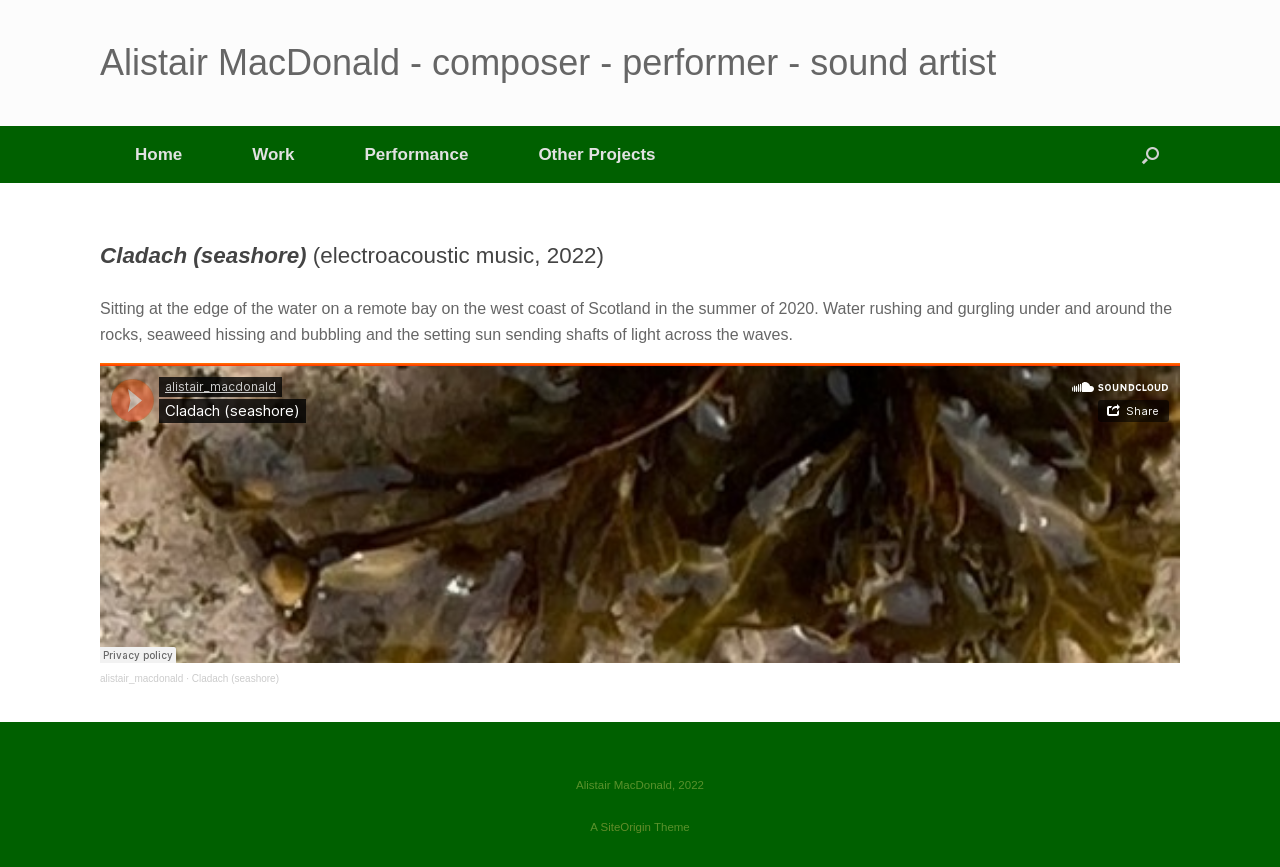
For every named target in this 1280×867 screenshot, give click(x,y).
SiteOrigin (625, 827)
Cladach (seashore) (235, 678)
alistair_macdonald (141, 678)
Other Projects (596, 154)
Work (273, 154)
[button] (1150, 154)
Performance (416, 154)
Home (158, 154)
